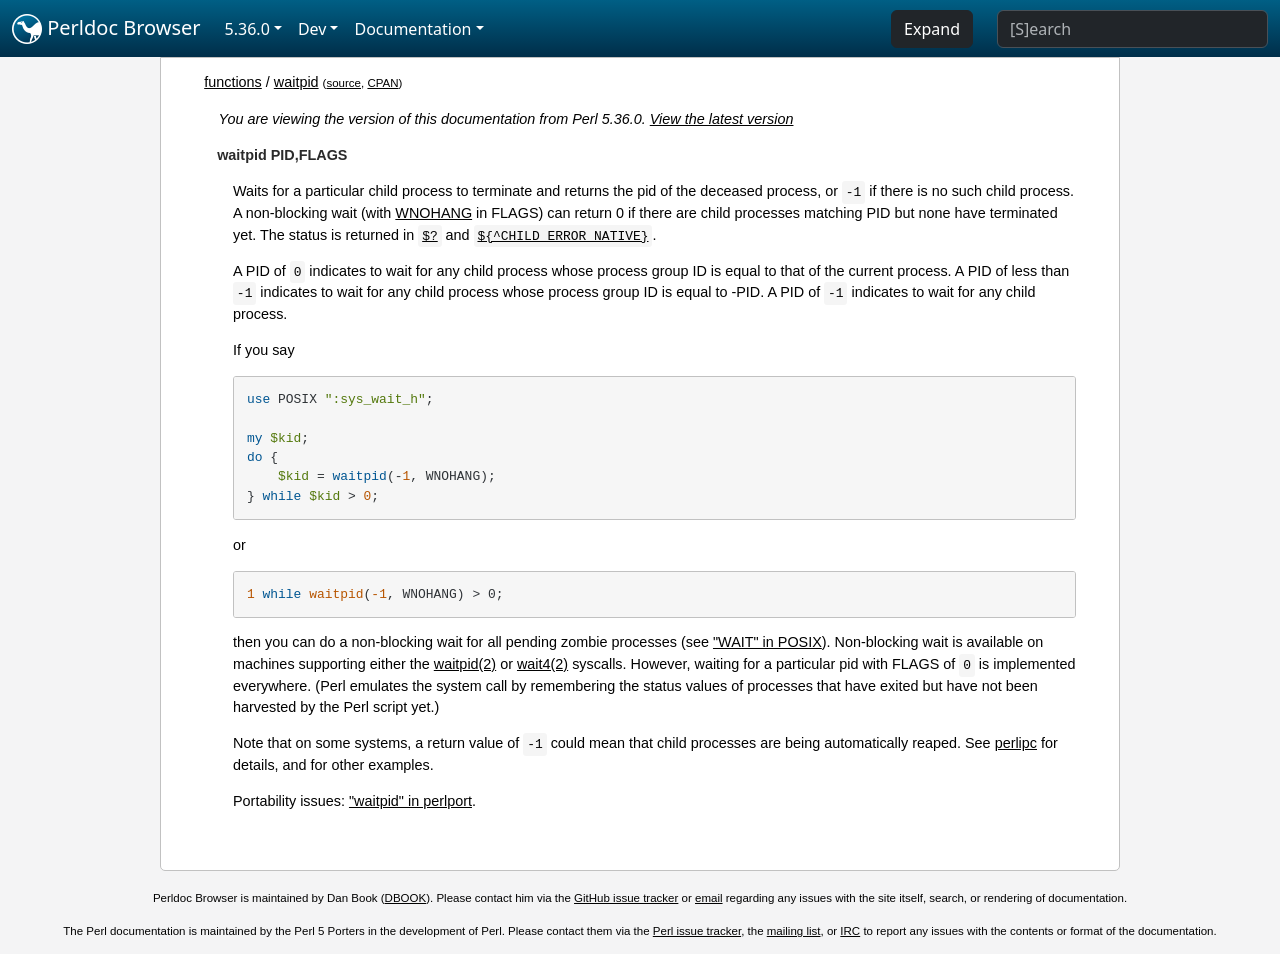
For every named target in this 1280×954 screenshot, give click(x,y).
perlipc (1016, 743)
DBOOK (406, 898)
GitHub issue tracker (626, 898)
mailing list (794, 931)
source (343, 83)
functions (233, 82)
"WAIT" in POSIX (767, 642)
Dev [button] (312, 29)
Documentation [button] (412, 29)
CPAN (382, 83)
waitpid (296, 82)
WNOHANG (433, 213)
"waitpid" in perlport (410, 801)
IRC (850, 931)
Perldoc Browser (106, 29)
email (709, 898)
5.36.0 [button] (247, 29)
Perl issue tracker (697, 931)
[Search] (1132, 29)
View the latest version (722, 119)
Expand (932, 29)
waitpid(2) (465, 664)
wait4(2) (542, 664)
